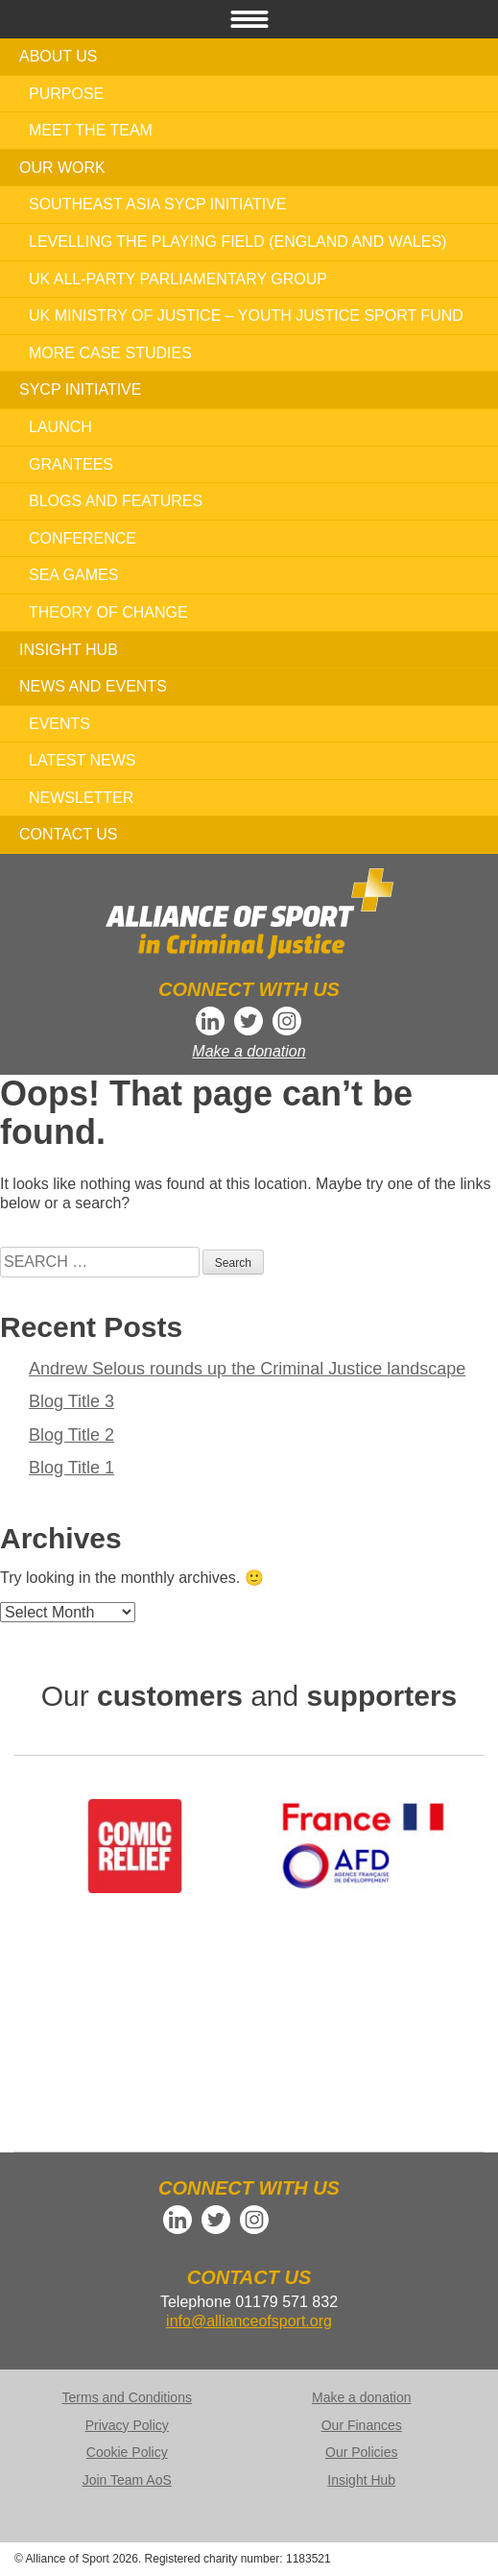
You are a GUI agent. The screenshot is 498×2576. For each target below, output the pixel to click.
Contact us (68, 834)
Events (59, 724)
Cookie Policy (127, 2452)
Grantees (71, 464)
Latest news (82, 760)
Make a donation (248, 1051)
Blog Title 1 (71, 1467)
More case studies (110, 353)
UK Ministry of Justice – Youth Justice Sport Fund (246, 315)
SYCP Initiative (80, 389)
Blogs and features (115, 501)
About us (58, 56)
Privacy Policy (127, 2425)
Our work (62, 167)
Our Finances (361, 2425)
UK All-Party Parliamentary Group (178, 279)
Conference (82, 538)
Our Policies (361, 2452)
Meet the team (91, 130)
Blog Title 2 (71, 1435)
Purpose (66, 93)
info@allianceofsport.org (249, 2321)
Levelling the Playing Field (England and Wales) (237, 241)
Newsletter (81, 798)
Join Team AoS (127, 2480)
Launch (60, 427)
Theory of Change (108, 612)
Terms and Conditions (127, 2397)
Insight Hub (68, 650)
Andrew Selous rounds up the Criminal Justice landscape (247, 1368)
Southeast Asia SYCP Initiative (158, 204)
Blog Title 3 (71, 1401)
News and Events (93, 686)
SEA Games (73, 575)
